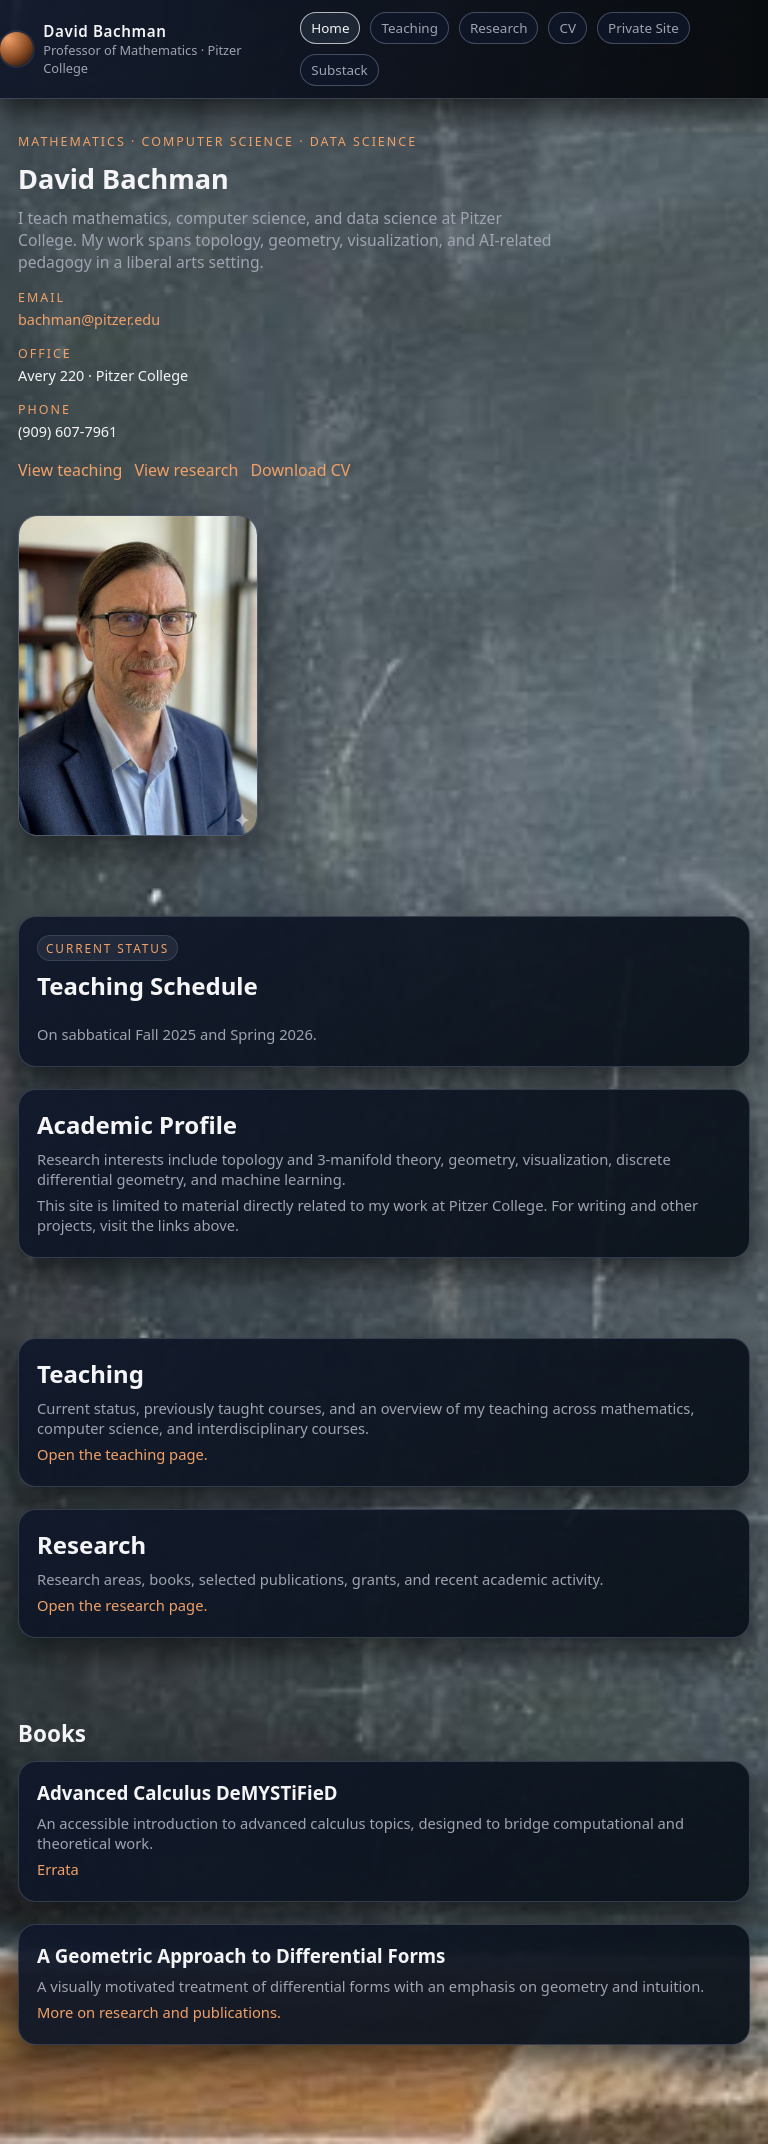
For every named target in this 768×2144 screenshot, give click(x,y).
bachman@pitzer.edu (89, 319)
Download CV (300, 470)
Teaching (409, 28)
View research (186, 470)
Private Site (643, 28)
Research (499, 28)
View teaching (70, 470)
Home (330, 28)
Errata (58, 1869)
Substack (339, 70)
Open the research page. (122, 1605)
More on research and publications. (159, 2012)
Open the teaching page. (122, 1454)
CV (567, 28)
